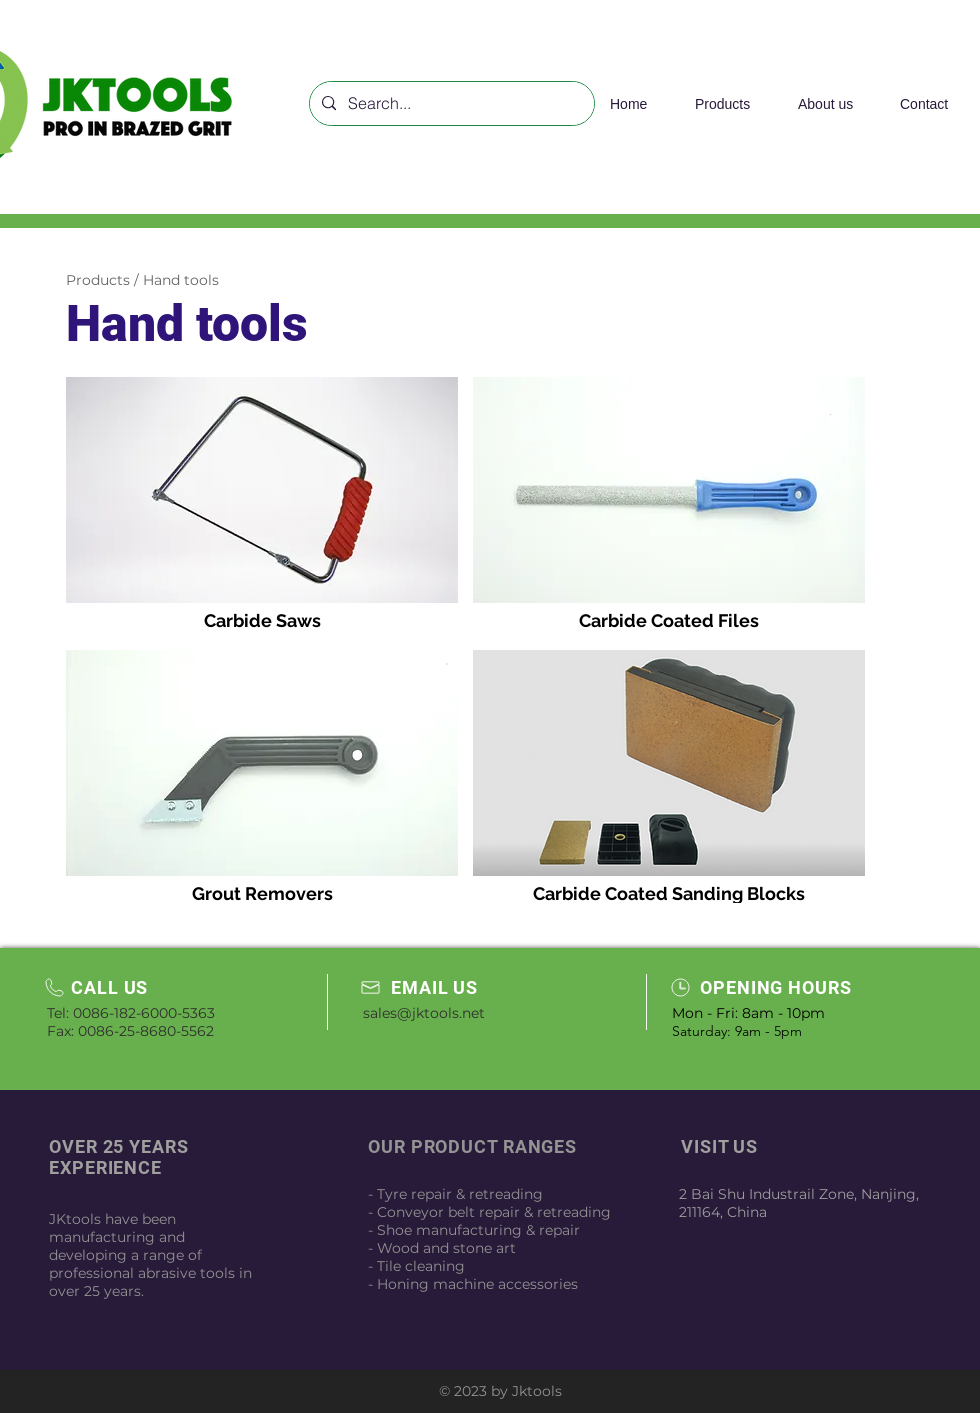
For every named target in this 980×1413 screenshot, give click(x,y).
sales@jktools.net (424, 1013)
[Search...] (450, 103)
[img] (262, 506)
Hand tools (181, 280)
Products (98, 280)
